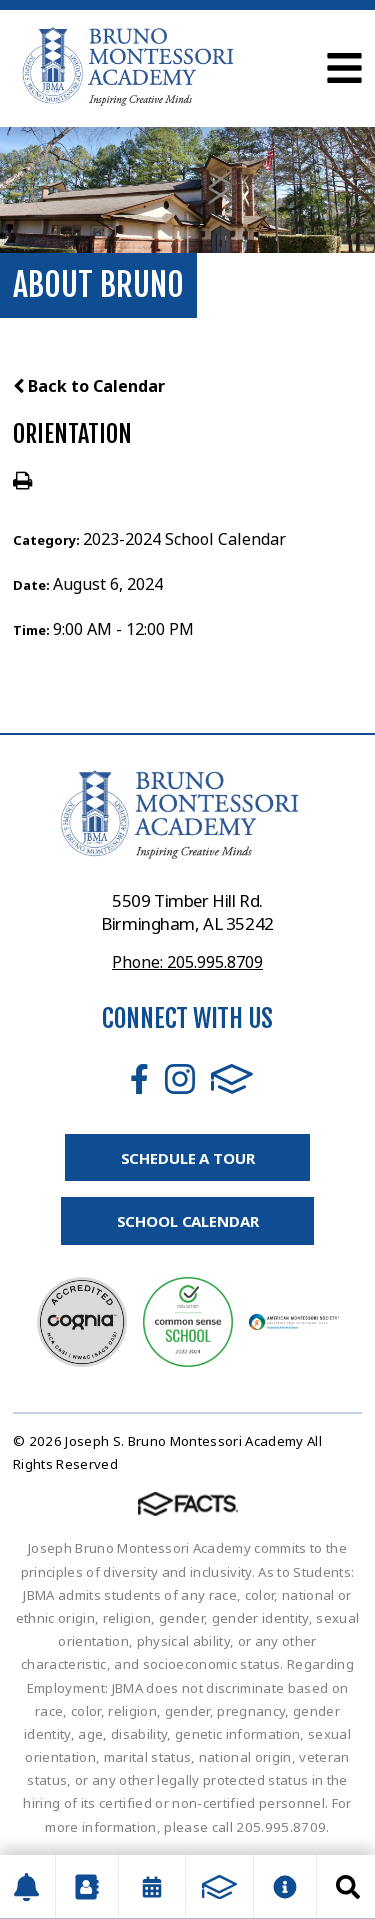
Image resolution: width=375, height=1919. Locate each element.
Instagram (180, 1079)
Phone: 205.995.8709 (187, 962)
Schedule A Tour (188, 1158)
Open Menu (344, 68)
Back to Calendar (89, 386)
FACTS (232, 1079)
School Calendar (188, 1221)
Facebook (139, 1079)
